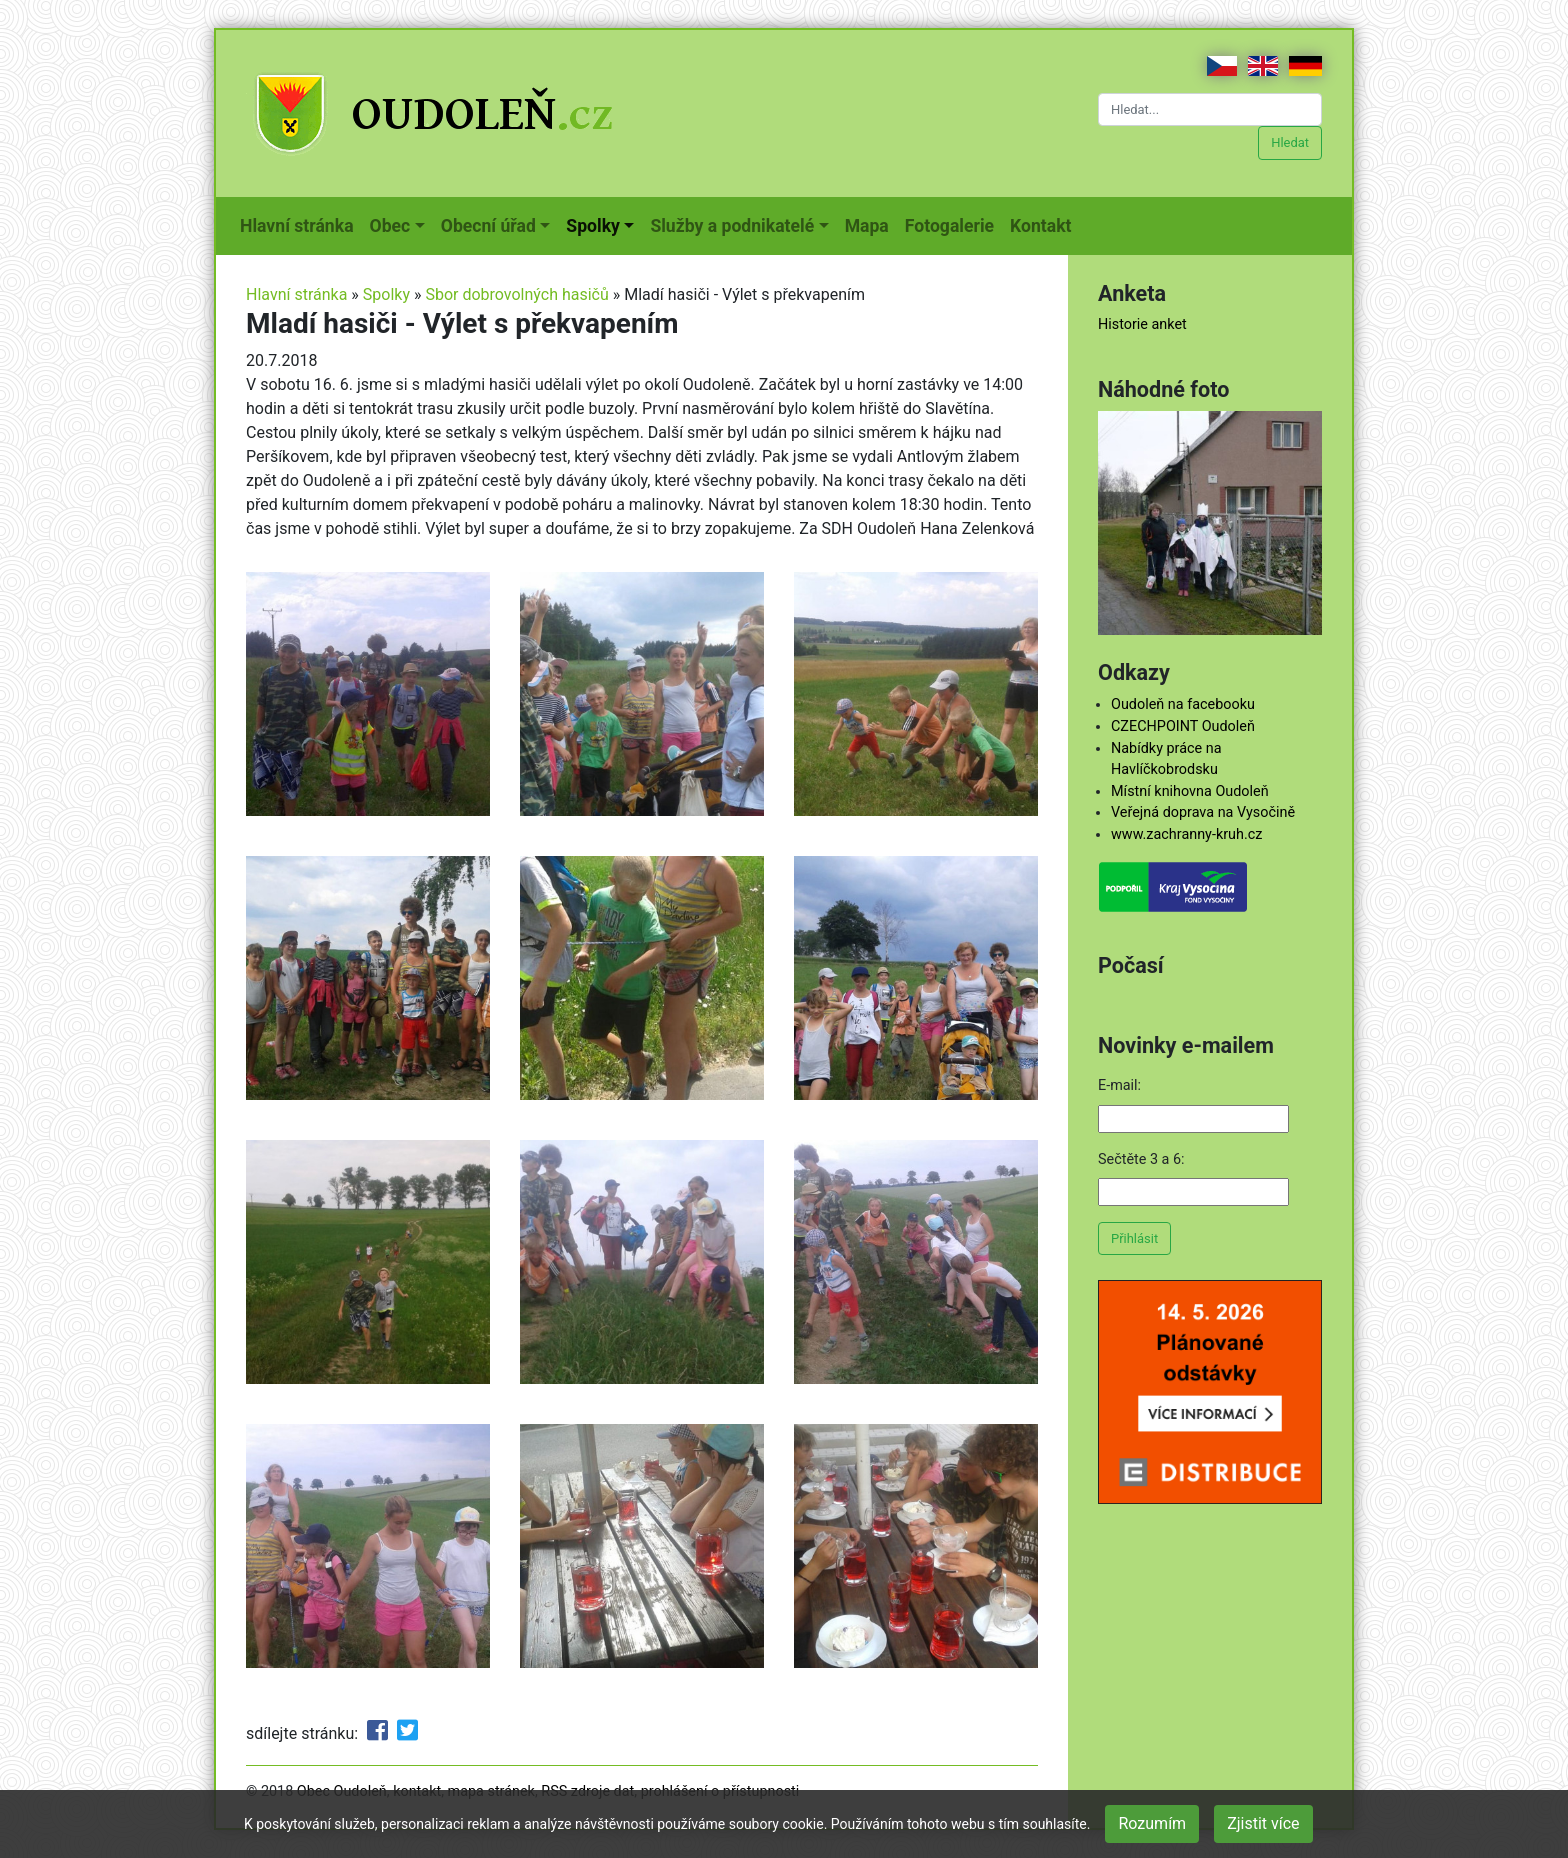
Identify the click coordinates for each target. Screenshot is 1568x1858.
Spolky (386, 294)
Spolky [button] (593, 226)
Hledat (1290, 142)
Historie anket (1142, 324)
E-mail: (1119, 1085)
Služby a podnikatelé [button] (732, 226)
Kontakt (1044, 224)
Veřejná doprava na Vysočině (1203, 812)
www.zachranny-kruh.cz (1186, 834)
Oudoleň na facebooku (1183, 704)
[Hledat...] (1210, 109)
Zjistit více (1263, 1823)
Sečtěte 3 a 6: (1141, 1159)
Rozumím (1152, 1823)
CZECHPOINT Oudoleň (1183, 726)
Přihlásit (1134, 1238)
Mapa (871, 224)
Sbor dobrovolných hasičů (516, 294)
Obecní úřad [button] (488, 226)
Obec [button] (390, 226)
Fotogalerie (953, 224)
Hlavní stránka (301, 224)
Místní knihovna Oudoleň (1190, 791)
